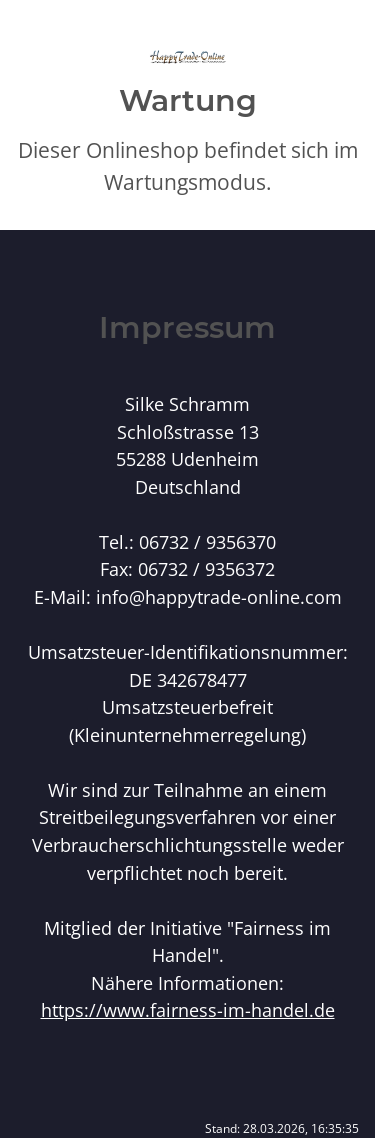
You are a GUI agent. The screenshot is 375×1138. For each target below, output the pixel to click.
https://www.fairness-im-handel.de (188, 1009)
